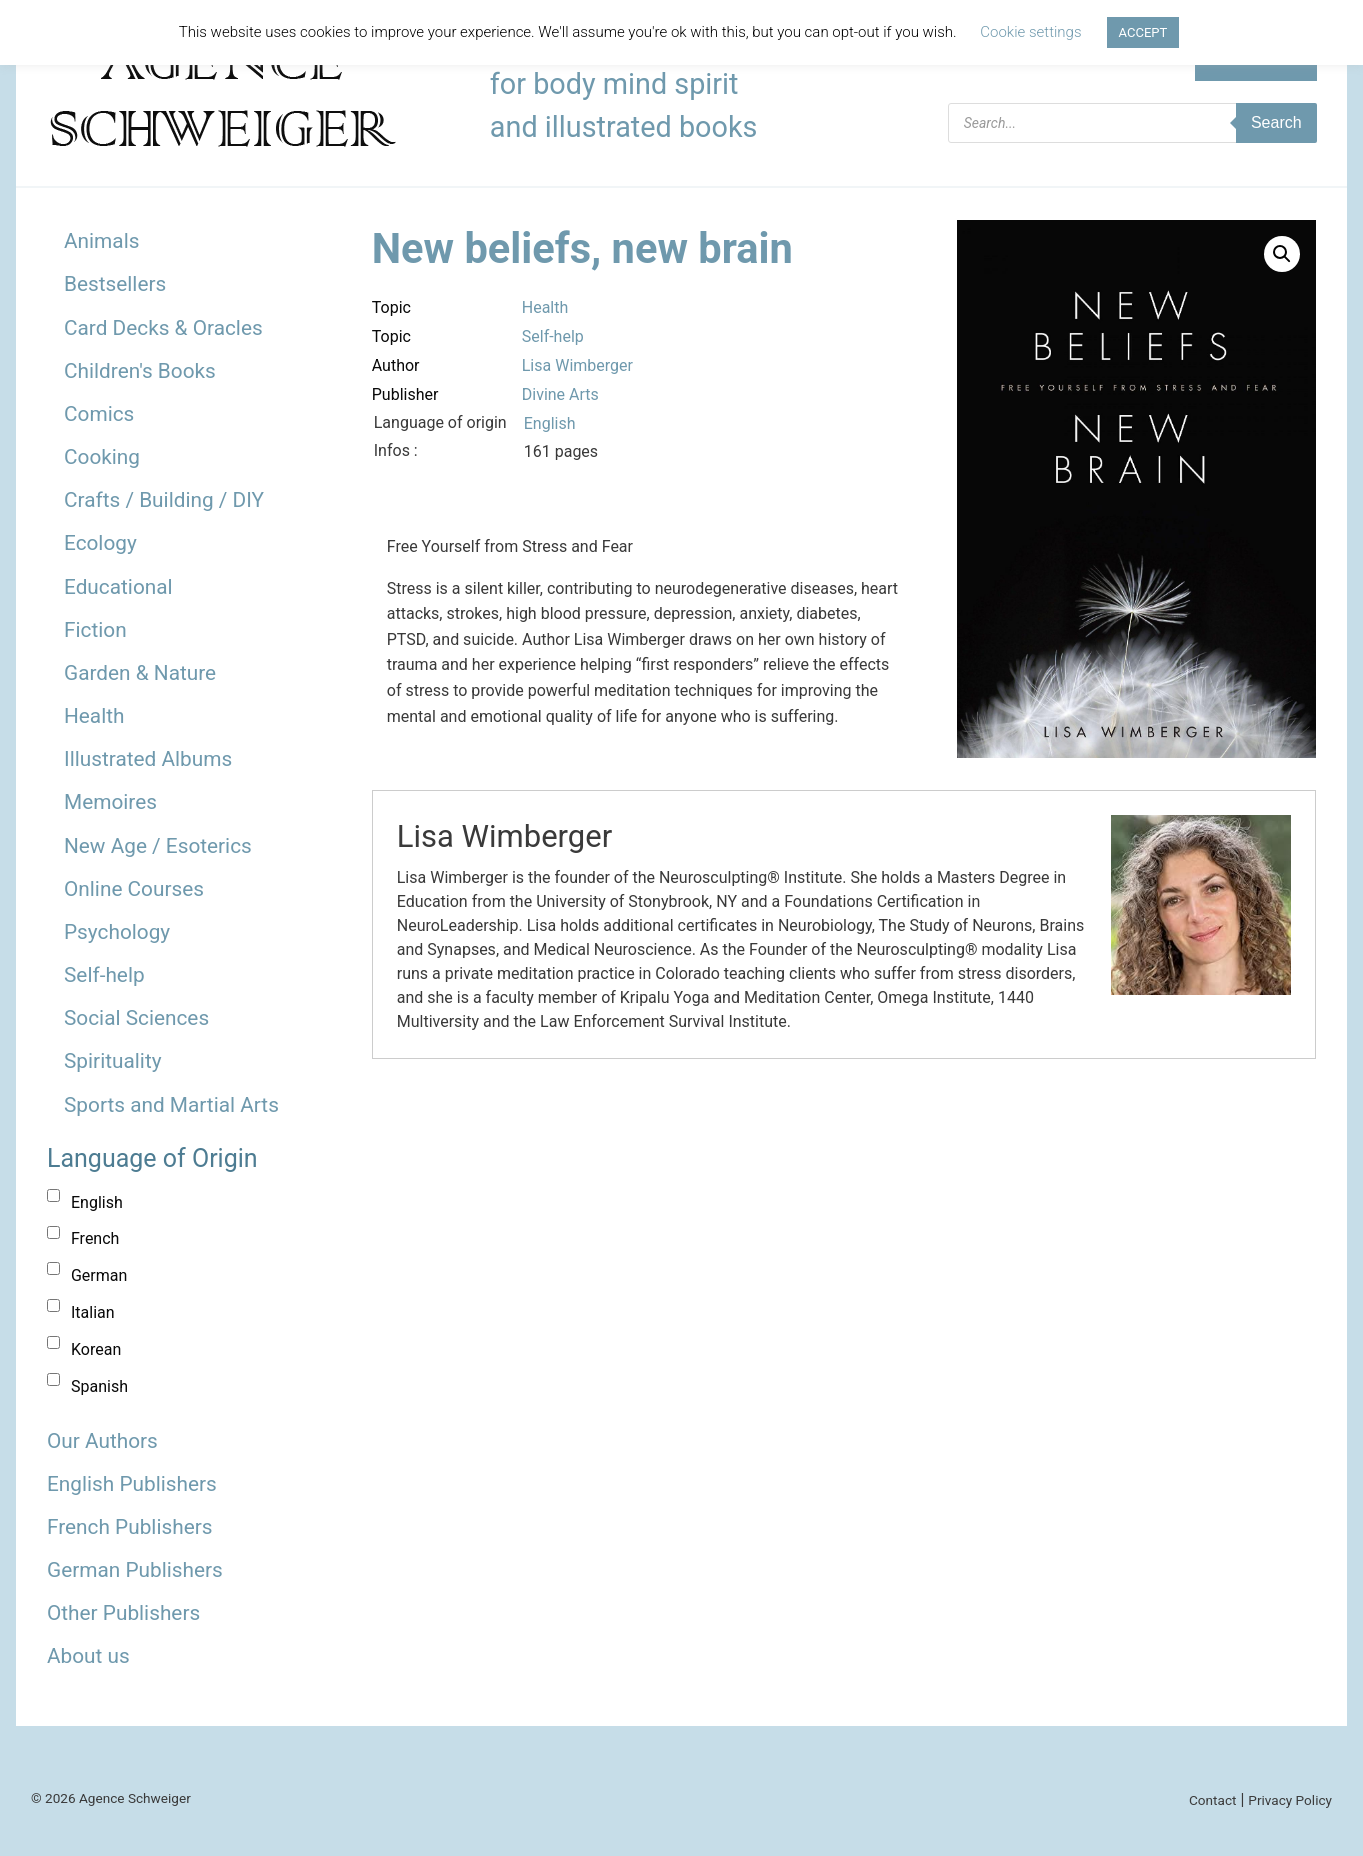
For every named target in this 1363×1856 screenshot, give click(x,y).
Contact (1213, 1800)
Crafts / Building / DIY (164, 500)
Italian (93, 1312)
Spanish (99, 1386)
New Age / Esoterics (158, 846)
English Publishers (132, 1484)
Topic (391, 307)
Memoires (110, 802)
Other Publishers (123, 1613)
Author (396, 365)
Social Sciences (136, 1018)
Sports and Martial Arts (171, 1105)
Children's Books (140, 371)
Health (94, 716)
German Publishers (135, 1570)
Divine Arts (560, 394)
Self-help (104, 975)
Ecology (100, 543)
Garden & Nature (140, 673)
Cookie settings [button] (1030, 32)
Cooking (102, 457)
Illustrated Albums (148, 759)
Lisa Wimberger (577, 365)
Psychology (117, 932)
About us (88, 1656)
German (99, 1275)
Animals (101, 241)
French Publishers (129, 1527)
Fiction (95, 630)
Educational (118, 587)
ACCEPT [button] (1143, 32)
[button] (1282, 254)
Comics (99, 414)
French (95, 1238)
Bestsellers (115, 284)
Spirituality (113, 1061)
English (97, 1202)
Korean (96, 1349)
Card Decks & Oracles (163, 328)
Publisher (405, 394)
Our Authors (102, 1441)
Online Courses (134, 889)
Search (1276, 122)
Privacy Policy (1290, 1800)
